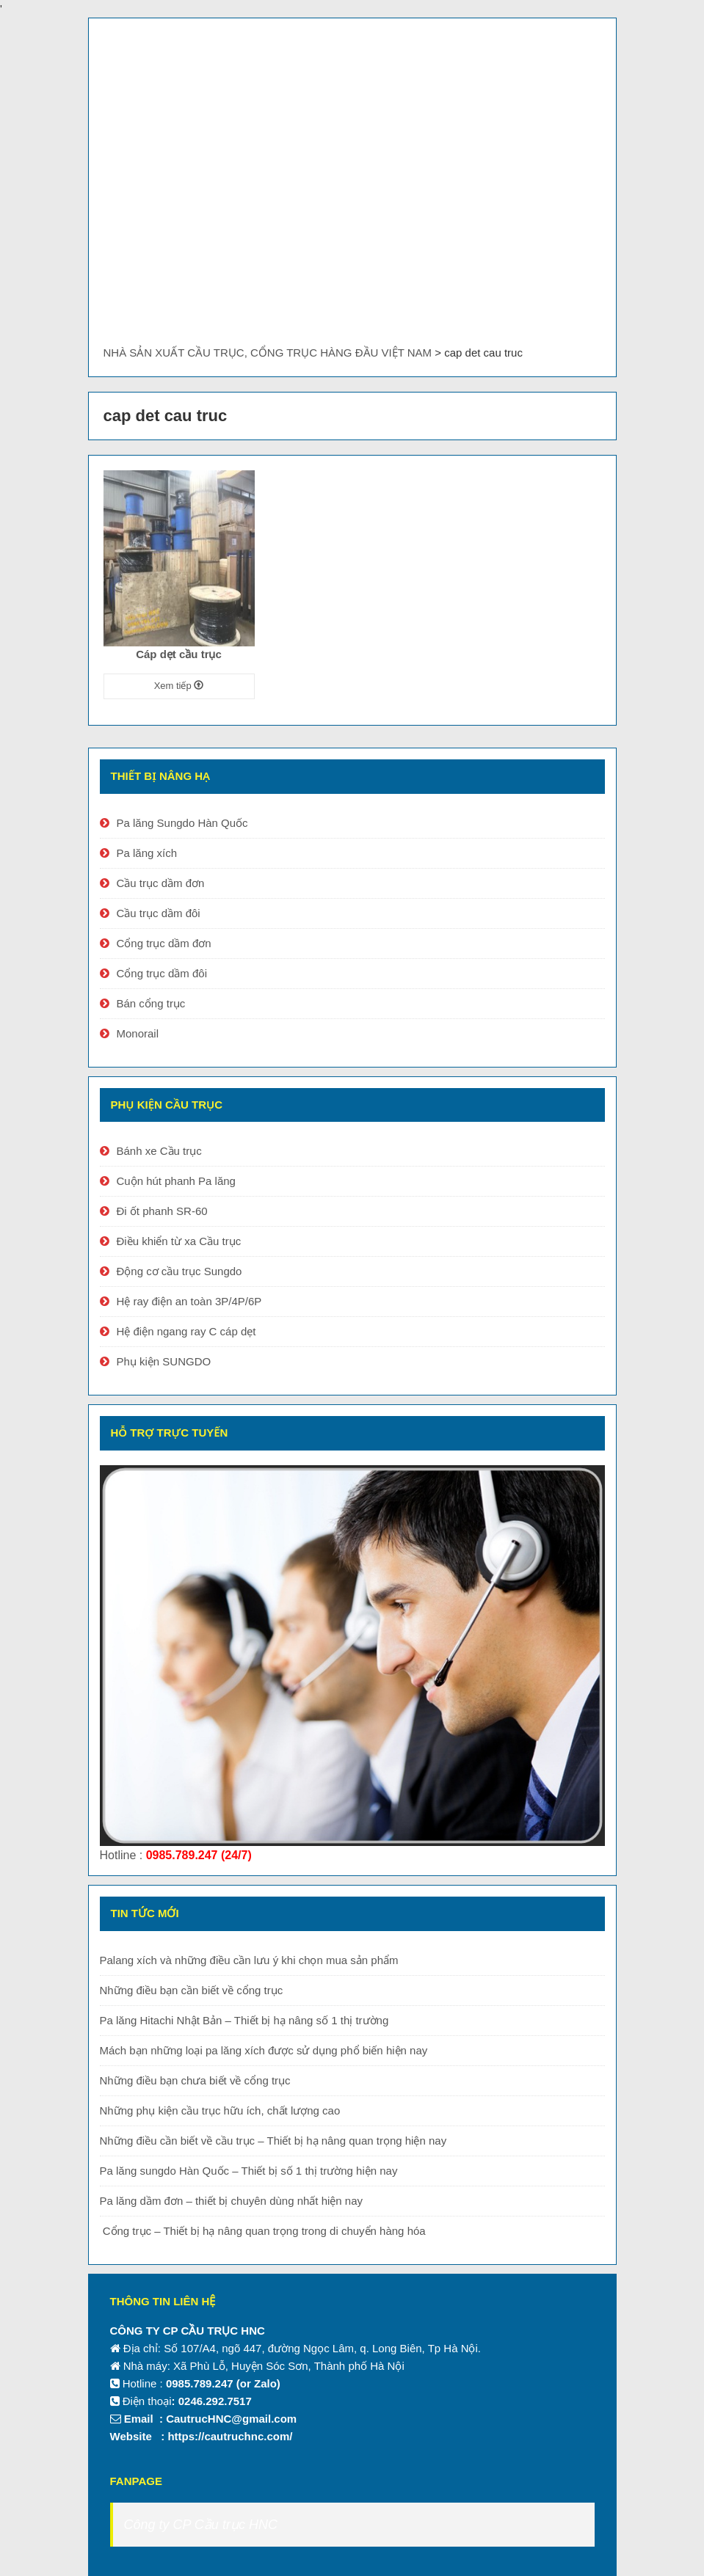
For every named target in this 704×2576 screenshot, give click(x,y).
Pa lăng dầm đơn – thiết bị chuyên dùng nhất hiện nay (231, 2200)
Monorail (138, 1033)
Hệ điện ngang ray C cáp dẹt (186, 1331)
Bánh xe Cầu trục (159, 1151)
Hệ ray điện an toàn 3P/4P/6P (189, 1301)
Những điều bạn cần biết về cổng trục (191, 1990)
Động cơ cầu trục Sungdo (179, 1271)
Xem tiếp (179, 685)
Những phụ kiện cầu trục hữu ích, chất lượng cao (220, 2110)
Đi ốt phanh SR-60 (162, 1211)
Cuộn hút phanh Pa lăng (176, 1181)
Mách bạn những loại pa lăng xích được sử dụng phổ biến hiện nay (264, 2050)
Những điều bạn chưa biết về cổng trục (195, 2080)
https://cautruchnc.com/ (229, 2436)
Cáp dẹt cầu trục (179, 654)
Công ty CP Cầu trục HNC (200, 2524)
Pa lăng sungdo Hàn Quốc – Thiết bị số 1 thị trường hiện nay (249, 2170)
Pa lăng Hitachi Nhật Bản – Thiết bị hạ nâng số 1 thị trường (244, 2020)
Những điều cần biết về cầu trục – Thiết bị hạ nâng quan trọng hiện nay (273, 2140)
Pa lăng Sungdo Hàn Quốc (182, 823)
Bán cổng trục (151, 1003)
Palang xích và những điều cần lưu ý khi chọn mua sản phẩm (249, 1960)
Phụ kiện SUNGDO (164, 1361)
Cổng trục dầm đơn (164, 943)
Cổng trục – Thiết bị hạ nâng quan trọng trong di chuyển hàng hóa (263, 2231)
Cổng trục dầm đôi (162, 973)
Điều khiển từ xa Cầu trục (179, 1241)
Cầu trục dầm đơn (161, 883)
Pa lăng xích (147, 853)
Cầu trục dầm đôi (158, 913)
